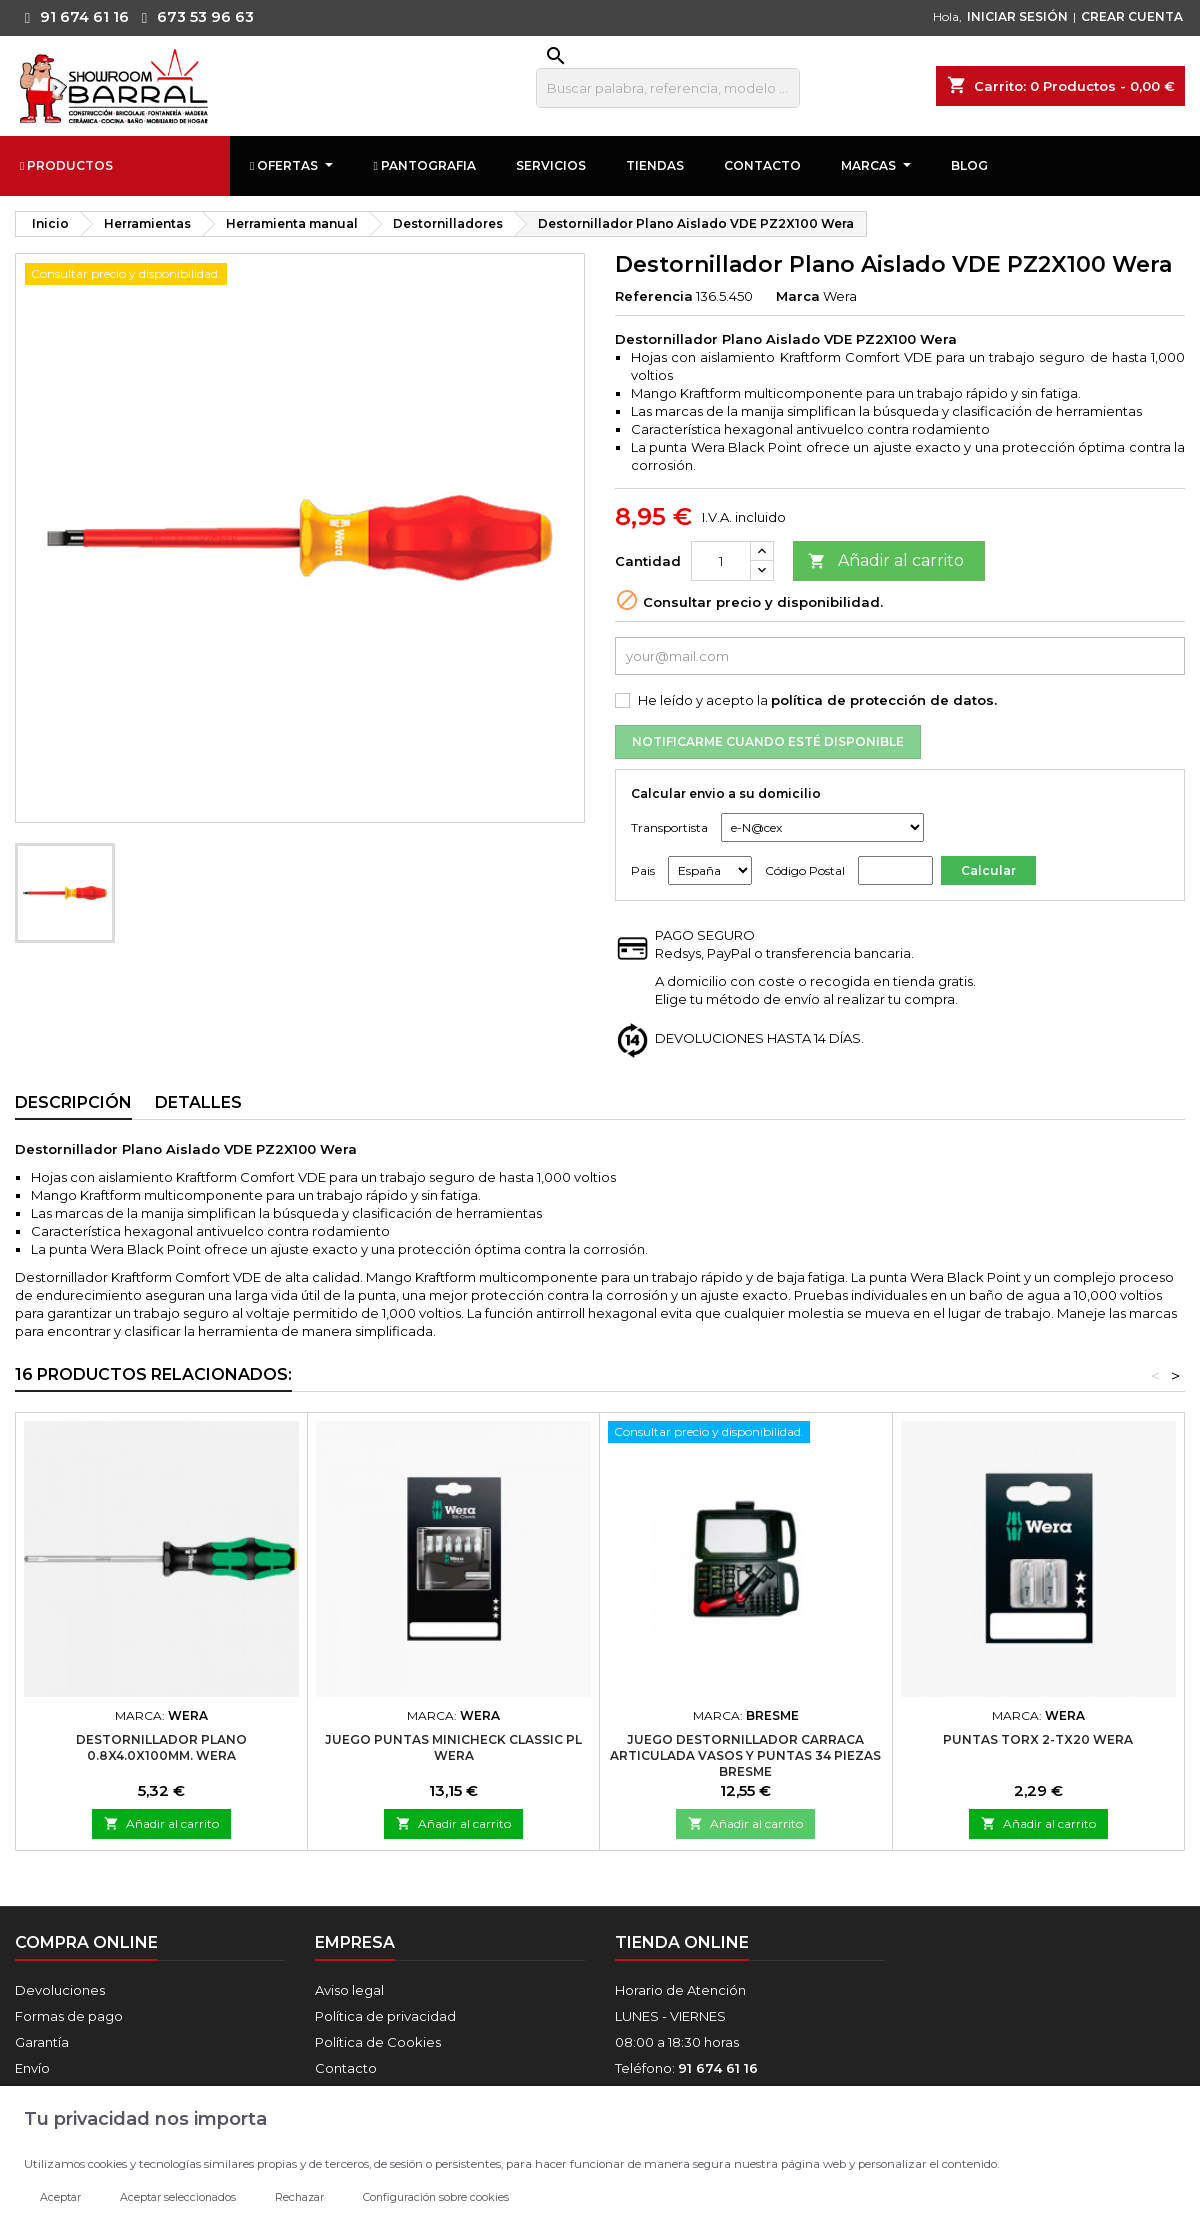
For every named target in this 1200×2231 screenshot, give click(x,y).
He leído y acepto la (817, 700)
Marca (798, 296)
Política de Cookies (378, 2042)
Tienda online (682, 1942)
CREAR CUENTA (1132, 16)
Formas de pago (69, 2016)
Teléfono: (686, 2068)
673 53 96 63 (193, 17)
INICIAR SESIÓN (1017, 16)
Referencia (654, 296)
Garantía (42, 2042)
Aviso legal (349, 1990)
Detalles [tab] (198, 1102)
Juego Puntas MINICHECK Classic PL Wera (453, 1747)
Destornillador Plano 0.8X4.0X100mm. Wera (161, 1747)
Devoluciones (60, 1990)
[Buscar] (668, 88)
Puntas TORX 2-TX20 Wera (1038, 1739)
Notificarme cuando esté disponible (768, 741)
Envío (32, 2068)
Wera (840, 296)
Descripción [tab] (73, 1102)
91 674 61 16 (72, 17)
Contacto (346, 2068)
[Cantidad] (721, 561)
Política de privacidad (385, 2016)
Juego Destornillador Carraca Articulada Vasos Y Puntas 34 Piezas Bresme (745, 1755)
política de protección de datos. (884, 700)
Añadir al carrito (886, 561)
